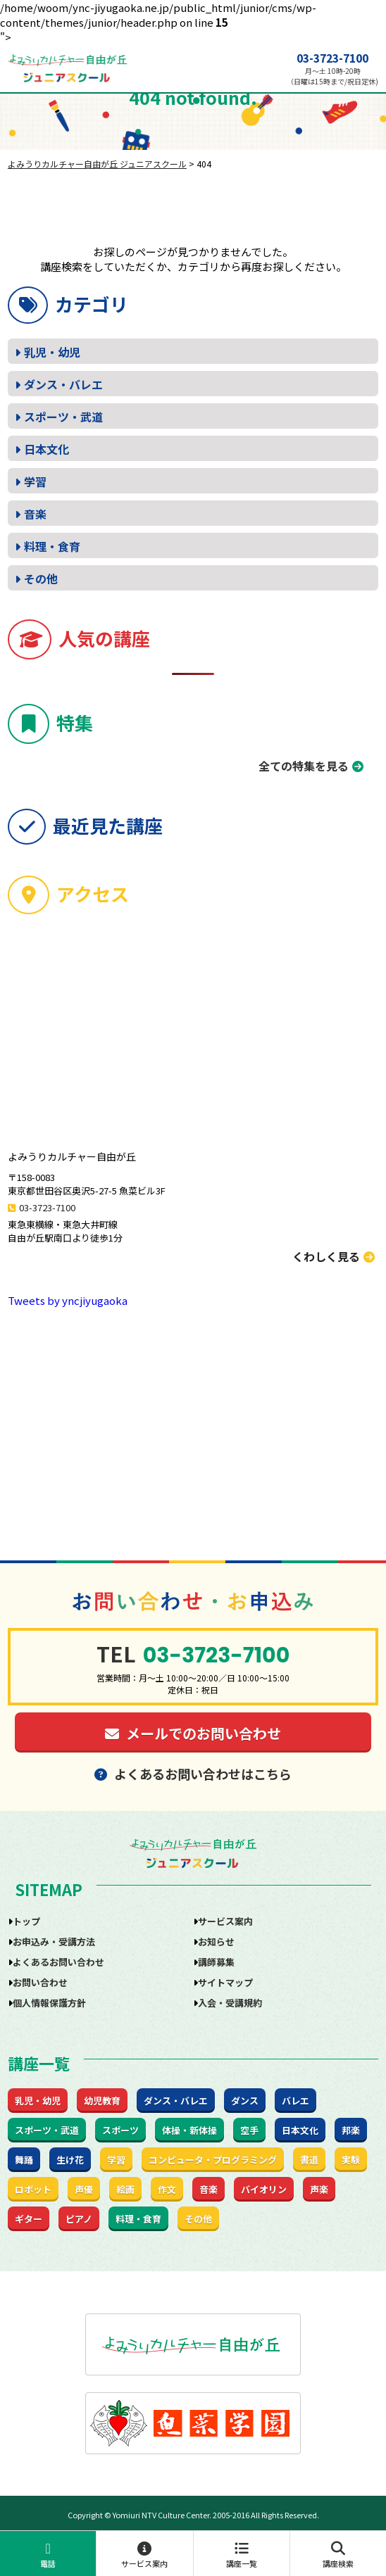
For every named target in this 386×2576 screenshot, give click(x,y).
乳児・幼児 (52, 351)
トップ (26, 1921)
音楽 (35, 513)
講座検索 (338, 2555)
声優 (84, 2189)
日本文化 (46, 449)
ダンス (245, 2100)
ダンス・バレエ (63, 384)
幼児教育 (102, 2100)
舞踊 (24, 2159)
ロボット (33, 2189)
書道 (309, 2159)
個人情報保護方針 (49, 2002)
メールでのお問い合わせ (193, 1733)
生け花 (70, 2159)
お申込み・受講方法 (54, 1941)
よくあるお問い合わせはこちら (193, 1773)
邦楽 (351, 2130)
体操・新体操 (189, 2130)
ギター (28, 2218)
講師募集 (216, 1962)
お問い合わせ (40, 1982)
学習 (35, 481)
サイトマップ (225, 1982)
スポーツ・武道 (63, 416)
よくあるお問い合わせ (58, 1962)
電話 (48, 2555)
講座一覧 (241, 2555)
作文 (167, 2189)
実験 (351, 2159)
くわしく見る (333, 1256)
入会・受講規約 (230, 2002)
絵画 (125, 2189)
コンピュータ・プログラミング (213, 2159)
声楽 (319, 2189)
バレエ (295, 2100)
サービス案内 (144, 2555)
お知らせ (216, 1941)
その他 (41, 578)
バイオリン (264, 2189)
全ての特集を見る (304, 765)
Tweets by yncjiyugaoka (67, 1300)
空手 (249, 2130)
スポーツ (120, 2130)
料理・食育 (52, 546)
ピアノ (79, 2218)
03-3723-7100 (332, 58)
